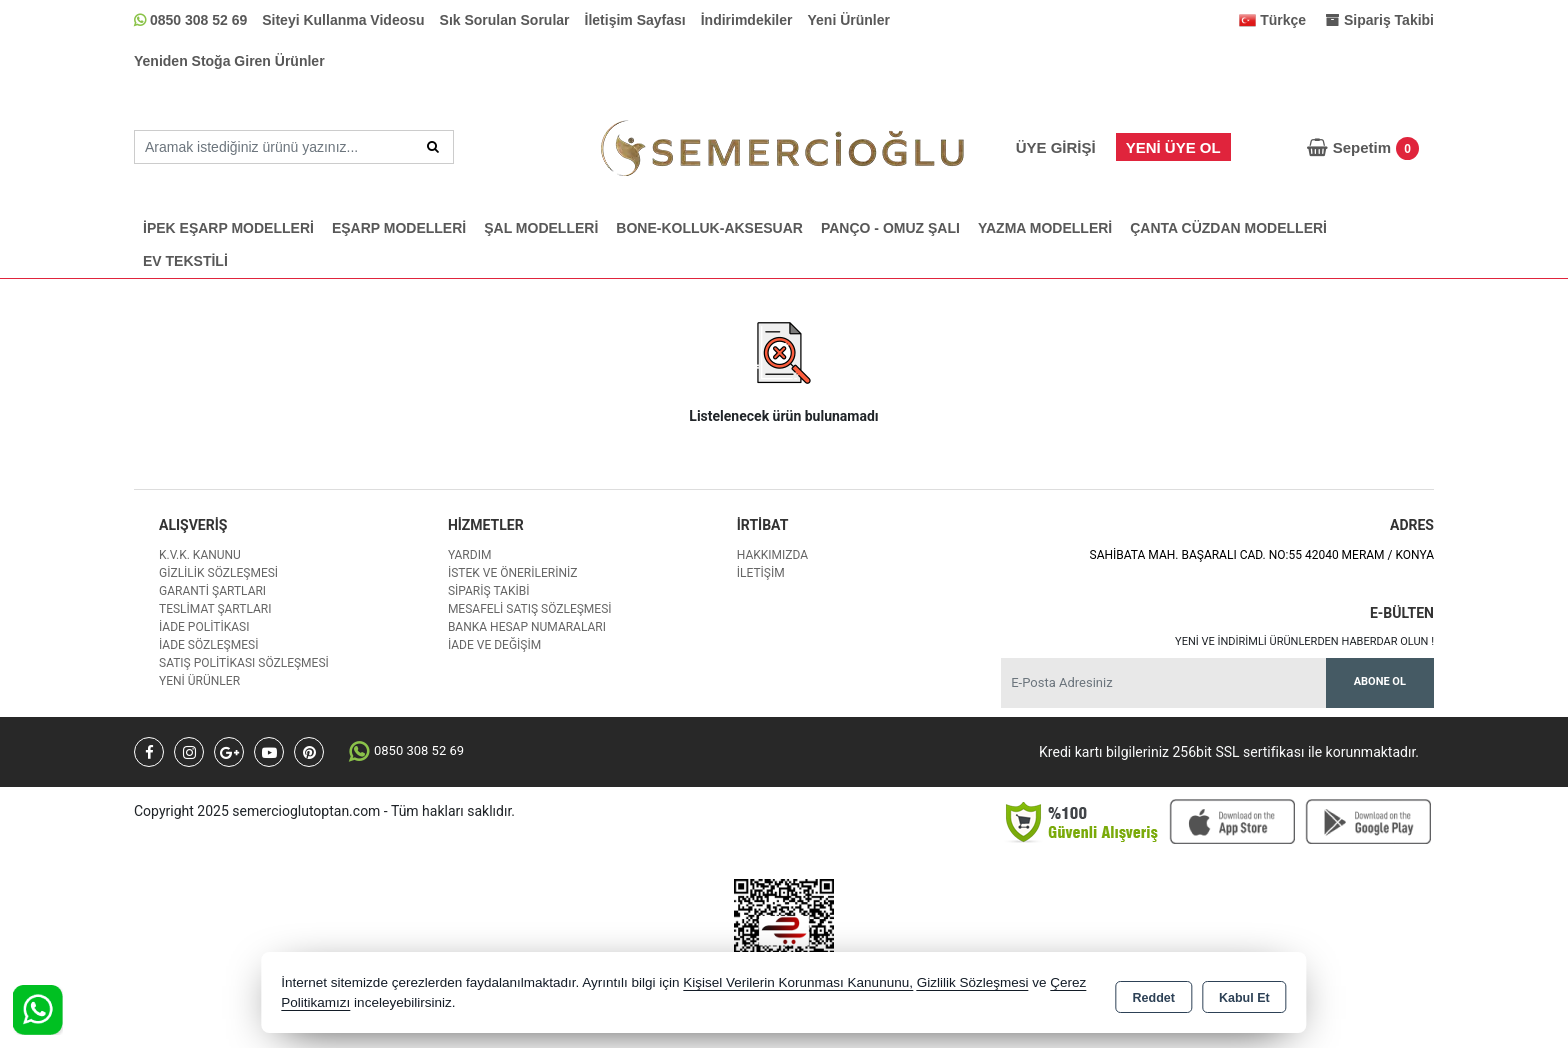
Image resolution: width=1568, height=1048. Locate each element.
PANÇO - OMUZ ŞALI (890, 228)
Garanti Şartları (212, 591)
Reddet (1154, 994)
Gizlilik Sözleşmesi (218, 573)
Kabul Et (1244, 994)
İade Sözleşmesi (208, 645)
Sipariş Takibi (489, 591)
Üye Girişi (1056, 147)
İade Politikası (204, 627)
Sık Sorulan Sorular (505, 20)
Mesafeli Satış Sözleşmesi (530, 609)
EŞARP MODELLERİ (399, 228)
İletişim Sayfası (635, 20)
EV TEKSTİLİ (185, 261)
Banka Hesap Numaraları (527, 627)
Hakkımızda (772, 555)
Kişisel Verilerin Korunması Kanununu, (798, 982)
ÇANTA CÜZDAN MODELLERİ (1228, 228)
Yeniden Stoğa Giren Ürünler (229, 61)
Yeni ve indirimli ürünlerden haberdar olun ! (1304, 641)
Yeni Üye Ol (1173, 147)
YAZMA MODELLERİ (1045, 228)
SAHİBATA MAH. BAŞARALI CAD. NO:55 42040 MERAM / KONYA (1262, 555)
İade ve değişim (494, 645)
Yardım (470, 555)
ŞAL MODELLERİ (541, 228)
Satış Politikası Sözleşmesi (244, 663)
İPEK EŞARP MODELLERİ (228, 228)
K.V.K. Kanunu (200, 555)
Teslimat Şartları (215, 609)
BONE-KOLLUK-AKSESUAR (709, 228)
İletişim (761, 573)
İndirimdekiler (747, 20)
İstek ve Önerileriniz (513, 573)
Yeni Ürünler (849, 20)
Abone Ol (1380, 681)
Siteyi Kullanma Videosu (343, 20)
